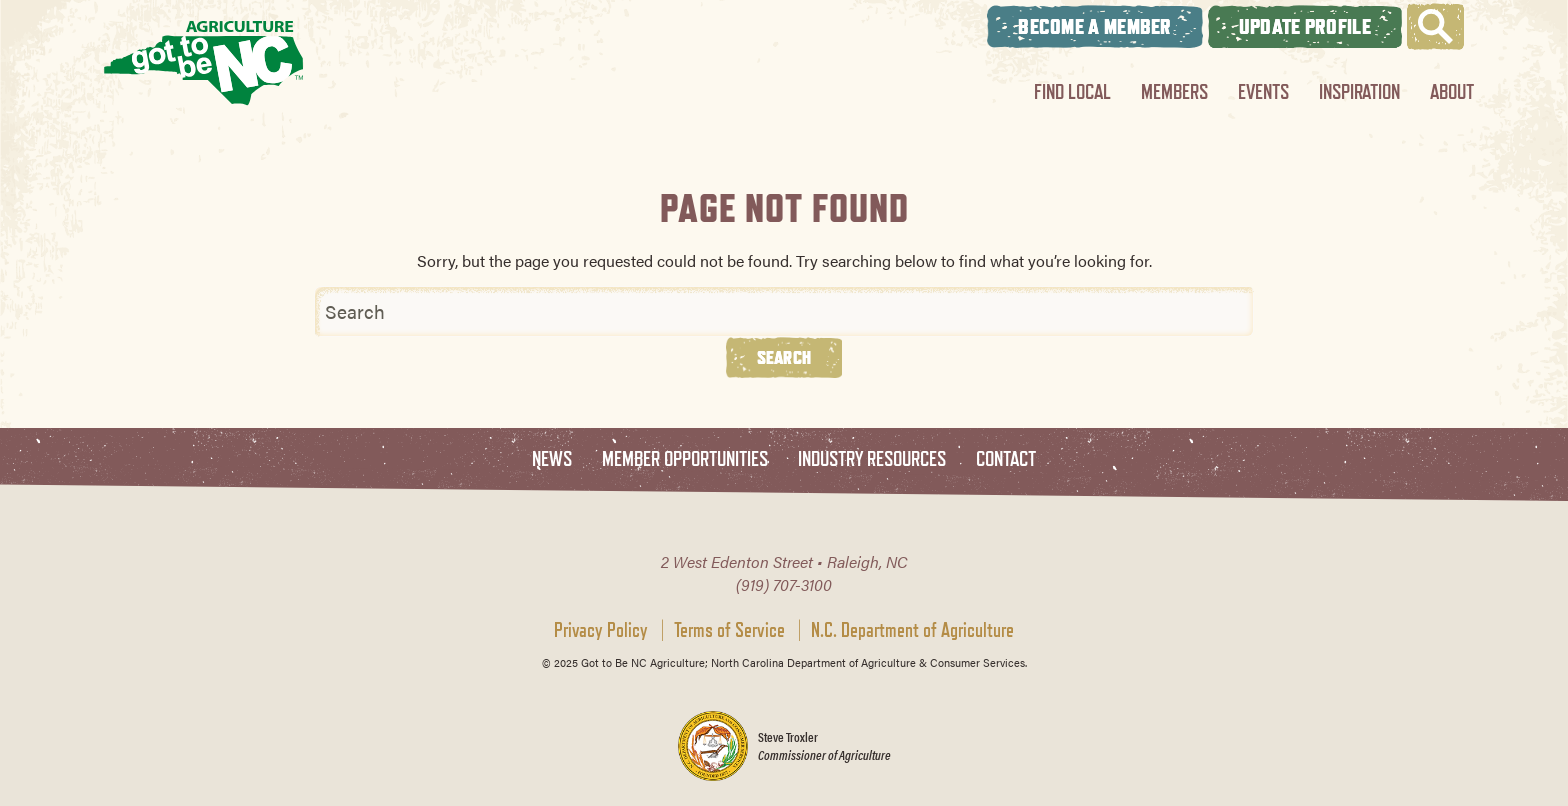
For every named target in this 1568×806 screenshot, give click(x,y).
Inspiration (1359, 91)
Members (1174, 91)
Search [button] (784, 357)
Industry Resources (872, 459)
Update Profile (1305, 26)
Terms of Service (729, 630)
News (552, 459)
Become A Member (1095, 26)
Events (1263, 91)
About (1452, 91)
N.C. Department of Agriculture (912, 630)
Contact (1006, 459)
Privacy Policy (601, 630)
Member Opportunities (685, 459)
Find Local (1072, 91)
